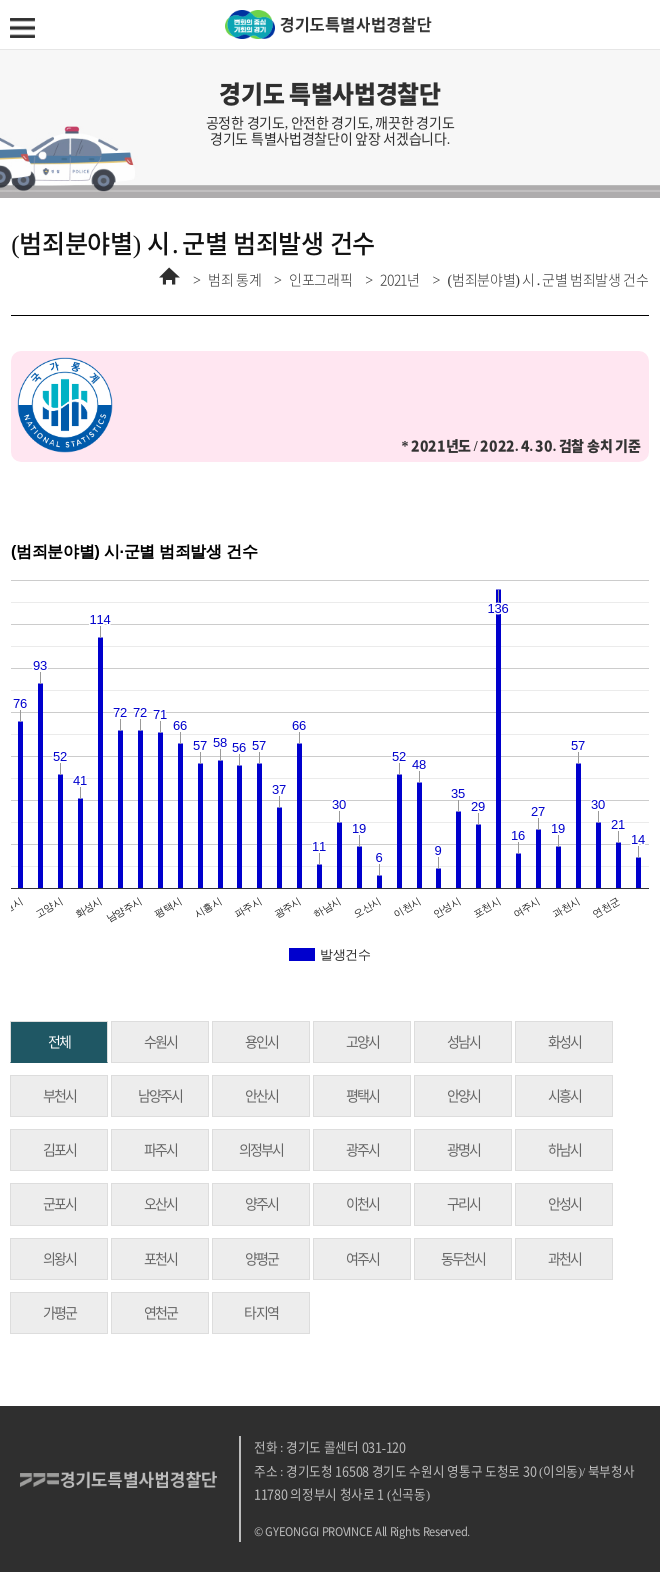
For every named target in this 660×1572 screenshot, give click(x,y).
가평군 (59, 1313)
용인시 (261, 1042)
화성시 (564, 1042)
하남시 (564, 1150)
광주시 (362, 1150)
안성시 (564, 1204)
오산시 (160, 1204)
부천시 (59, 1096)
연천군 (160, 1313)
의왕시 (59, 1259)
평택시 (362, 1096)
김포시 (59, 1150)
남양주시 (160, 1096)
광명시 (463, 1150)
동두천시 (463, 1259)
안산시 (261, 1096)
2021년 (400, 280)
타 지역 (261, 1313)
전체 (59, 1042)
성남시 (463, 1042)
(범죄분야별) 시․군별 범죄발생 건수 (547, 280)
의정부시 (261, 1150)
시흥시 (564, 1096)
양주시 (261, 1204)
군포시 (59, 1204)
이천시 (362, 1204)
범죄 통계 (235, 280)
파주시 (160, 1150)
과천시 (564, 1259)
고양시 (362, 1042)
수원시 (160, 1042)
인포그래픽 (321, 280)
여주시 (362, 1259)
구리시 (463, 1204)
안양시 (463, 1096)
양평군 (261, 1259)
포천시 (160, 1259)
